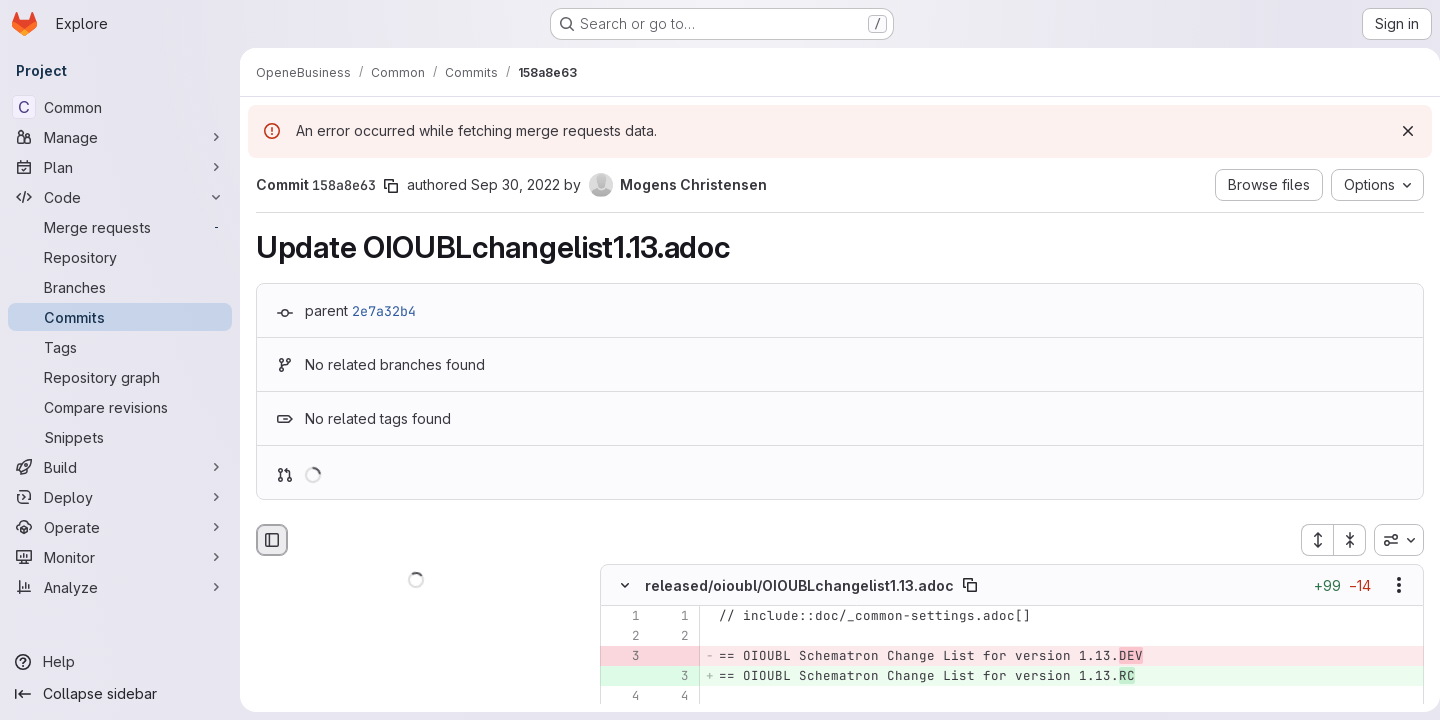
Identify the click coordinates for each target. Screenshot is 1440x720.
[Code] (120, 197)
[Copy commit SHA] (391, 186)
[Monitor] (120, 557)
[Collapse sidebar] (120, 694)
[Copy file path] (970, 586)
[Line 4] (623, 697)
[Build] (120, 467)
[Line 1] (623, 617)
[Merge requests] (120, 227)
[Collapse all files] (1342, 540)
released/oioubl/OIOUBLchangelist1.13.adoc (799, 585)
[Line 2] (623, 637)
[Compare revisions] (120, 407)
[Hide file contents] (625, 586)
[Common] (120, 107)
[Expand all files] (1309, 540)
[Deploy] (120, 497)
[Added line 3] (672, 677)
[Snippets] (120, 437)
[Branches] (120, 287)
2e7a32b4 (384, 311)
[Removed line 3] (623, 657)
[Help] (120, 662)
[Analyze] (120, 587)
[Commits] (120, 317)
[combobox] (1391, 540)
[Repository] (120, 257)
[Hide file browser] (272, 540)
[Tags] (120, 347)
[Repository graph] (120, 377)
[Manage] (120, 137)
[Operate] (120, 527)
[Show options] (1391, 586)
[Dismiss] (1400, 131)
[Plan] (120, 167)
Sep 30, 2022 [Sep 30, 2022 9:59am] (515, 184)
